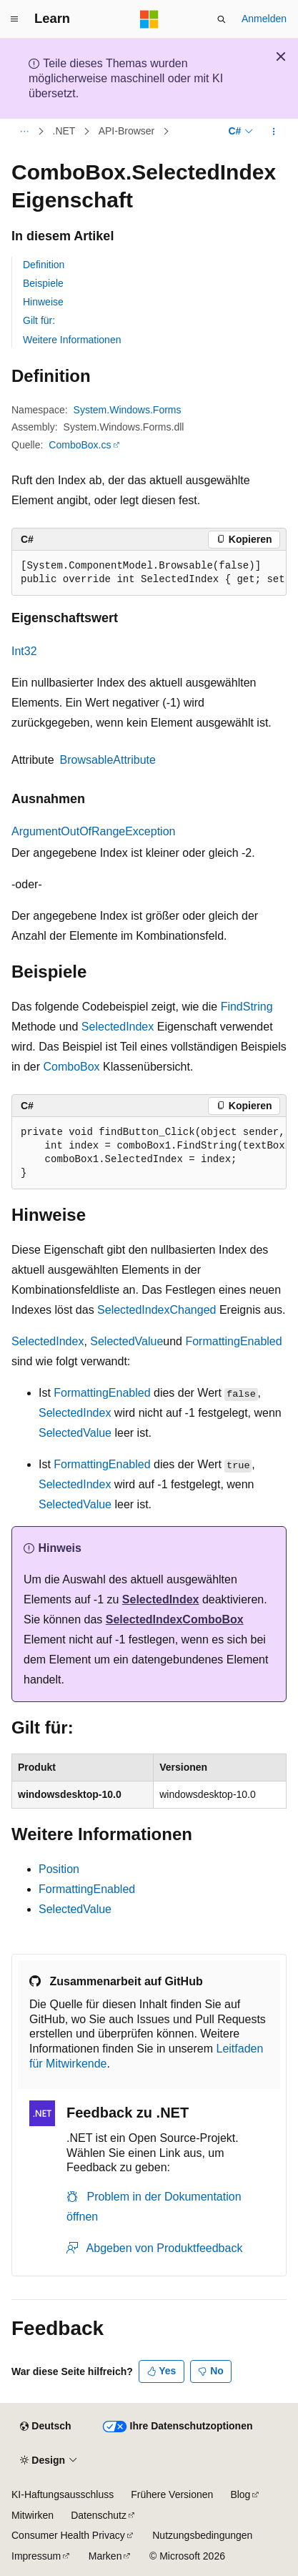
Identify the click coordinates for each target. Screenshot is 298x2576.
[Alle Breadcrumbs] (23, 131)
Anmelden (264, 18)
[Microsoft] (149, 19)
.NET (64, 131)
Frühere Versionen (172, 2494)
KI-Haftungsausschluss (62, 2494)
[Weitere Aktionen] (274, 131)
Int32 (24, 651)
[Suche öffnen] (221, 19)
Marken (105, 2556)
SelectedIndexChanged (156, 1310)
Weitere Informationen (72, 339)
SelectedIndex (117, 1027)
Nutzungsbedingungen (202, 2535)
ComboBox (71, 1067)
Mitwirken (32, 2515)
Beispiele (43, 283)
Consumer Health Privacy (68, 2535)
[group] (149, 573)
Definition (43, 264)
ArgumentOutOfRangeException (93, 831)
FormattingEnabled (233, 1341)
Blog (240, 2494)
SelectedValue (126, 1341)
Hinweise (43, 302)
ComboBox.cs (80, 445)
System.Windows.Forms (128, 410)
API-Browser (127, 131)
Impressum (36, 2556)
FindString (247, 1007)
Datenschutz (98, 2515)
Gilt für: (39, 320)
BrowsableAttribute (108, 760)
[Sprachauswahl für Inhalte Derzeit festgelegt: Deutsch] (45, 2426)
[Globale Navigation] (14, 19)
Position (59, 1869)
